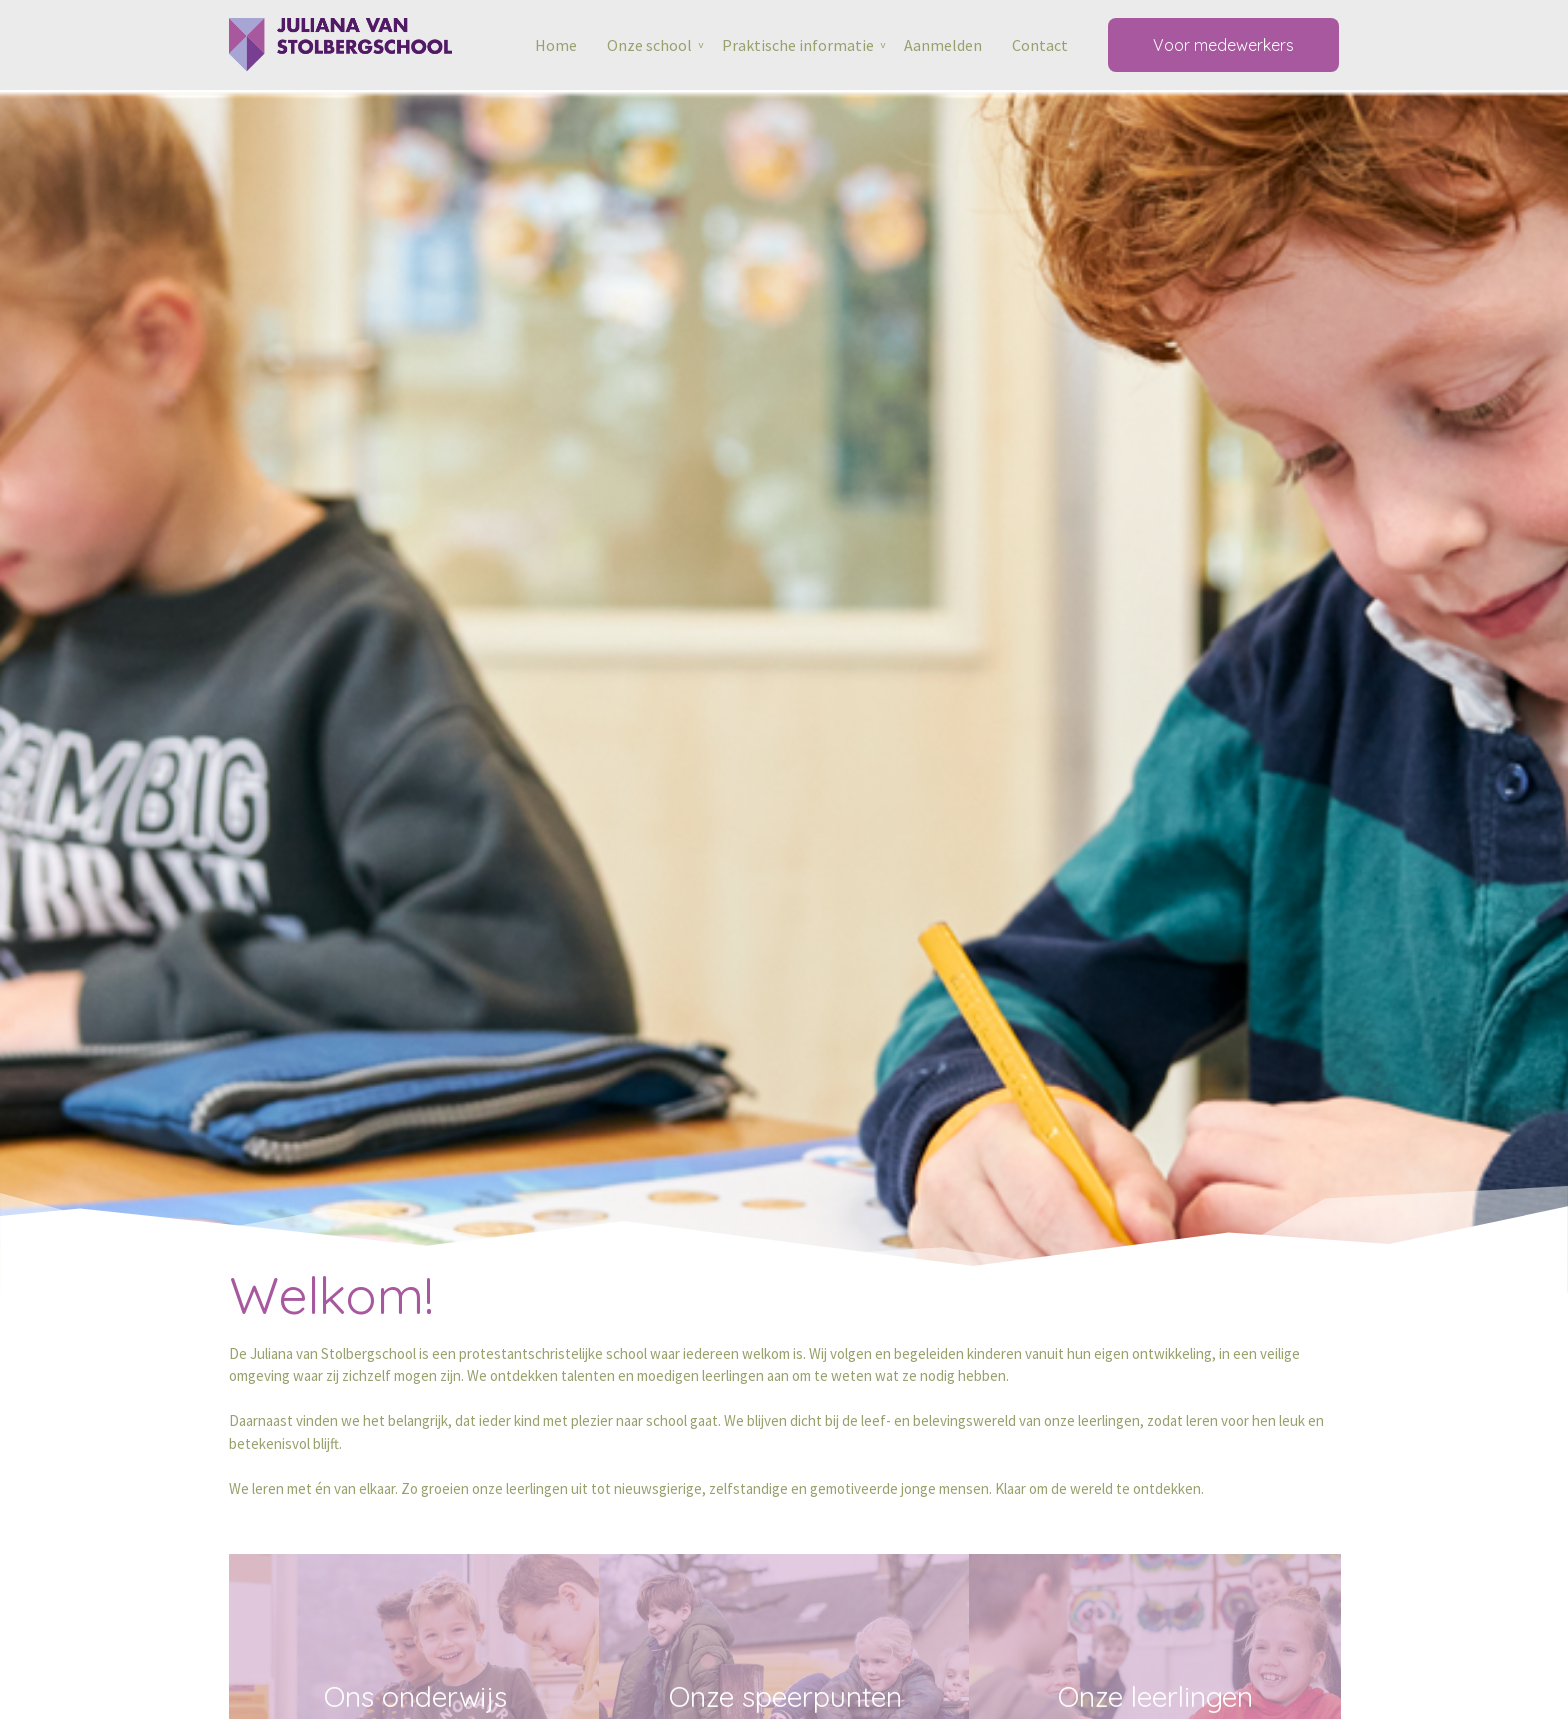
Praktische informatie (798, 45)
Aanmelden (943, 45)
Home (556, 45)
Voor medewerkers (1223, 45)
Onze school (649, 45)
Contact (1040, 45)
